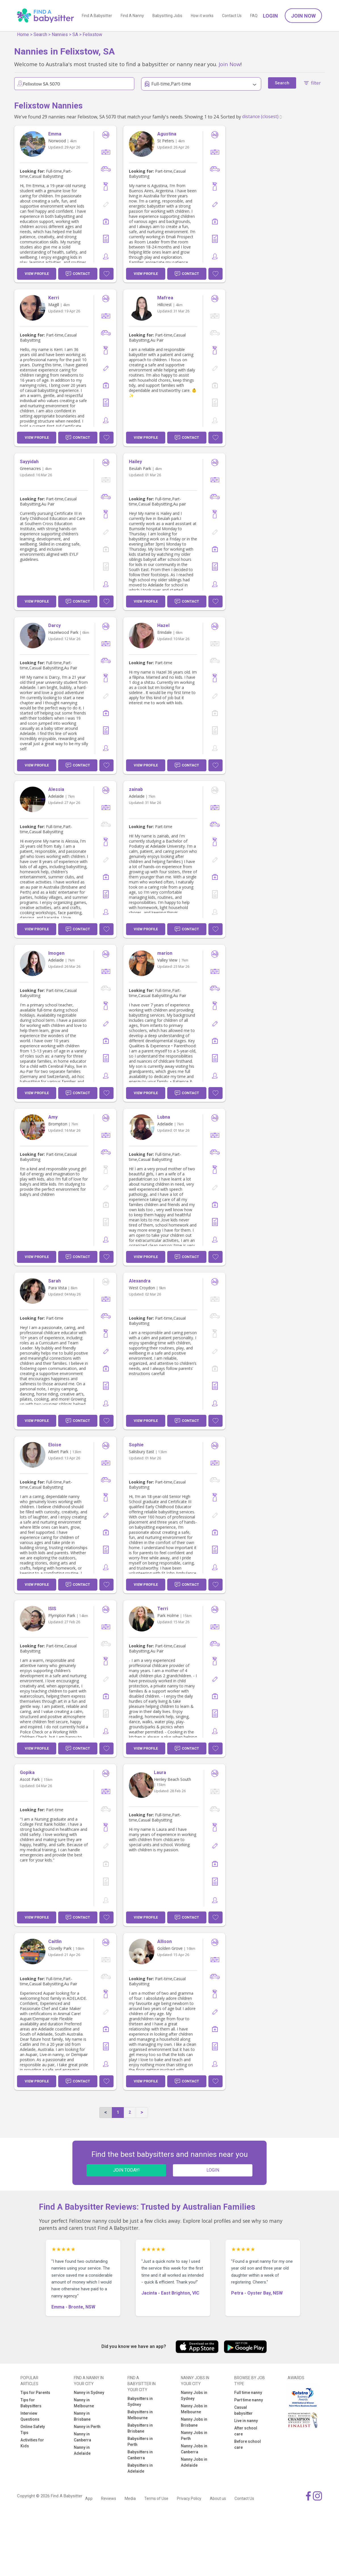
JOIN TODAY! (126, 2170)
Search (40, 34)
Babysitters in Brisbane (140, 2428)
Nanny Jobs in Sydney (194, 2395)
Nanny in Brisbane (82, 2416)
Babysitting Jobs (167, 15)
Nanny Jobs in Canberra (194, 2449)
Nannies (60, 34)
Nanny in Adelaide (82, 2450)
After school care (245, 2431)
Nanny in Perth (87, 2426)
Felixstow (92, 34)
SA (75, 34)
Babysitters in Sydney (140, 2401)
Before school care (247, 2444)
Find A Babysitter (97, 15)
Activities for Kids (32, 2443)
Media (130, 2498)
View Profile (37, 273)
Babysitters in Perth (140, 2441)
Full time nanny (248, 2392)
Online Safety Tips (32, 2429)
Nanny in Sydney (89, 2392)
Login (270, 16)
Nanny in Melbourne (84, 2403)
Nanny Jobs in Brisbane (194, 2422)
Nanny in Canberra (82, 2437)
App (89, 2498)
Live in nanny (246, 2420)
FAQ (254, 15)
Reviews (108, 2498)
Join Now (303, 16)
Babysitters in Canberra (140, 2455)
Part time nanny (248, 2400)
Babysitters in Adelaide (140, 2468)
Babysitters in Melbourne (140, 2415)
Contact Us (232, 15)
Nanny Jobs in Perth (194, 2435)
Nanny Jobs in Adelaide (194, 2462)
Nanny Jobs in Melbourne (194, 2409)
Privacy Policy (189, 2498)
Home (23, 34)
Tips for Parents (35, 2392)
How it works (202, 15)
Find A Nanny (132, 15)
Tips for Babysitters (30, 2403)
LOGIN (212, 2170)
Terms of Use (156, 2498)
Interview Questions (29, 2416)
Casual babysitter (243, 2410)
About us (218, 2498)
